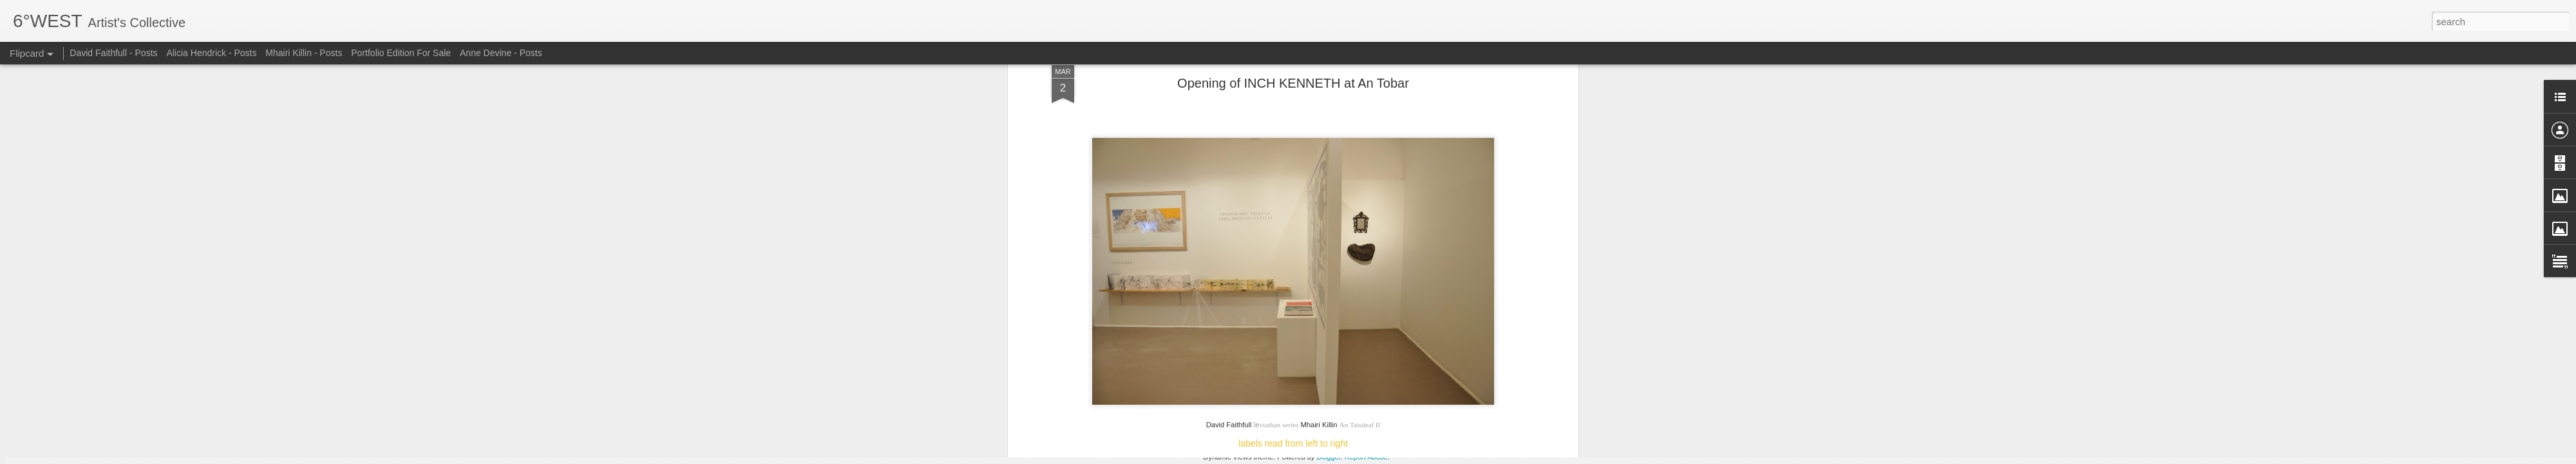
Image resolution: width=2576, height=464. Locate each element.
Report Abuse (1366, 457)
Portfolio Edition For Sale (401, 53)
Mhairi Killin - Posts (303, 53)
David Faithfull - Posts (113, 53)
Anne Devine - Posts (501, 53)
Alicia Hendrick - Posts (211, 53)
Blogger (1328, 457)
